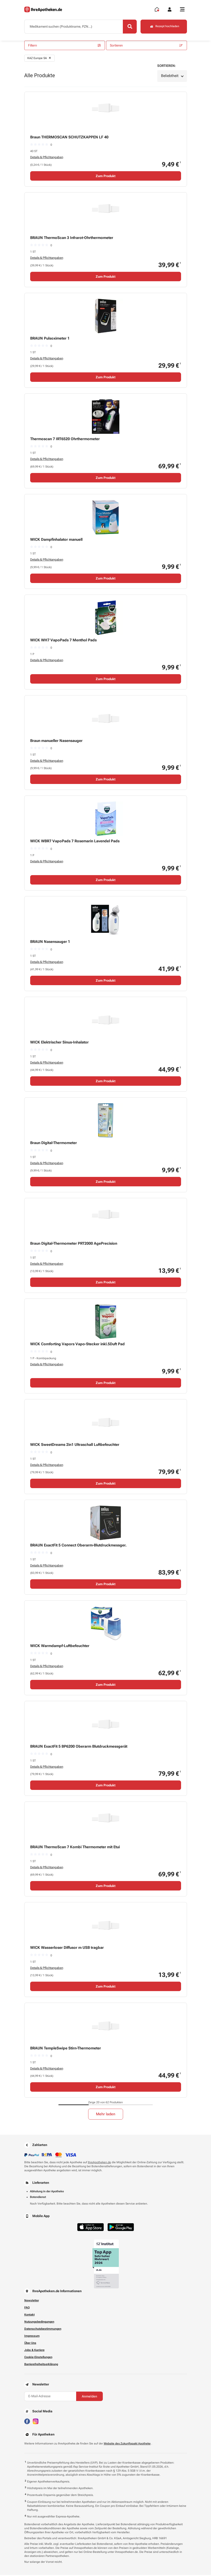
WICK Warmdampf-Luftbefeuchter (59, 1646)
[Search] (129, 27)
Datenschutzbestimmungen (42, 2329)
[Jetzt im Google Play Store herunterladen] (121, 2228)
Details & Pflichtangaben (46, 158)
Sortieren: (166, 66)
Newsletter (31, 2301)
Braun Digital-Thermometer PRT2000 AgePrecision (73, 1244)
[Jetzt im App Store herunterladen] (90, 2228)
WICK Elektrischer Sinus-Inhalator (59, 1043)
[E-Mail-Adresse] (50, 2397)
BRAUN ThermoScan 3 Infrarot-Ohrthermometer (71, 238)
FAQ (27, 2308)
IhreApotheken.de (99, 2163)
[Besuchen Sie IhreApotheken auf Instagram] (35, 2421)
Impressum (32, 2336)
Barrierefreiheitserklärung (41, 2365)
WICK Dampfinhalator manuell (56, 540)
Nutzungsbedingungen (39, 2322)
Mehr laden (105, 2114)
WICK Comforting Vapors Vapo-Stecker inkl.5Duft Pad (77, 1345)
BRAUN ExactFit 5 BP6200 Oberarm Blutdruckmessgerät (78, 1747)
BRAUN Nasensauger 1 (50, 942)
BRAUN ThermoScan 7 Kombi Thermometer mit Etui (75, 1848)
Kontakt (29, 2315)
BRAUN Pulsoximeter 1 (50, 339)
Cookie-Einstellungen (38, 2357)
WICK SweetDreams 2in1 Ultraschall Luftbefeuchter (74, 1445)
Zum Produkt (106, 177)
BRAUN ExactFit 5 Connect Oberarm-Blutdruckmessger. (78, 1546)
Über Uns (30, 2343)
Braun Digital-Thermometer (53, 1143)
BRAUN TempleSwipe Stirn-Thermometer (65, 2049)
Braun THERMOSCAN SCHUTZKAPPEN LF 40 (69, 138)
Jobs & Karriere (34, 2350)
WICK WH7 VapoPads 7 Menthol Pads (63, 641)
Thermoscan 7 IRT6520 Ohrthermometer (65, 439)
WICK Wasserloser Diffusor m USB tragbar (67, 1948)
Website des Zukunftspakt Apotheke (127, 2444)
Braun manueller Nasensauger (56, 741)
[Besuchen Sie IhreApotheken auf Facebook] (27, 2421)
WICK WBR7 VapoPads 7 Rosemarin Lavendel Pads (75, 842)
